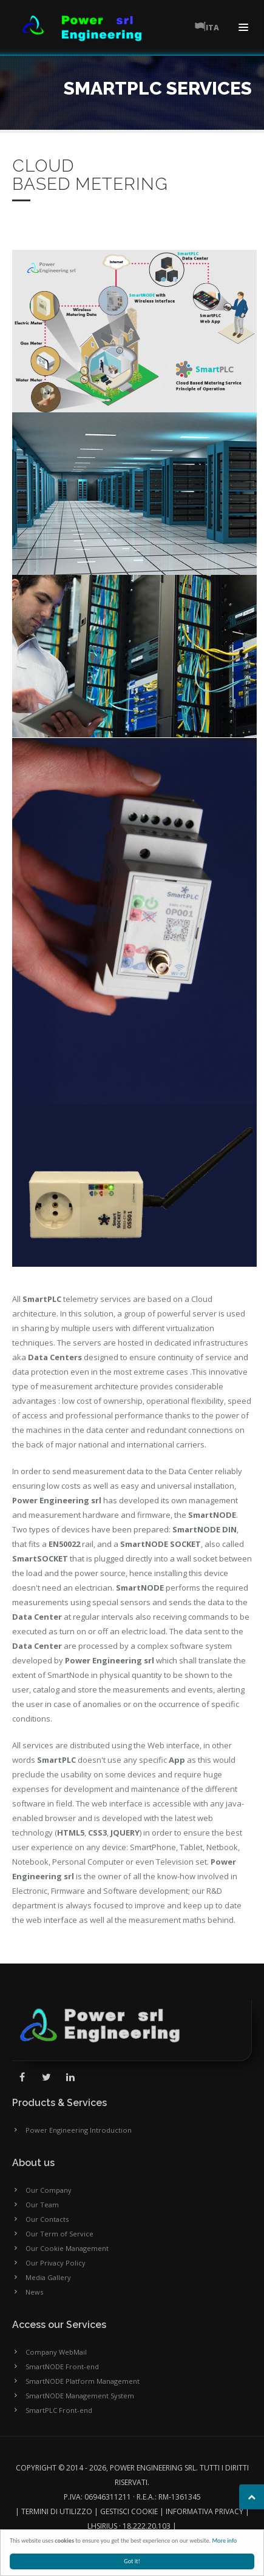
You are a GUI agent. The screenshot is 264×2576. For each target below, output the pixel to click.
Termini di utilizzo (56, 2511)
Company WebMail (56, 2351)
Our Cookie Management (67, 2248)
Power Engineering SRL (153, 2468)
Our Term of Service (59, 2233)
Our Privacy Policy (55, 2262)
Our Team (42, 2204)
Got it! (132, 2561)
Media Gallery (48, 2277)
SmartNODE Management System (79, 2395)
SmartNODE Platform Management (82, 2381)
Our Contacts (47, 2219)
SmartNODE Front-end (62, 2366)
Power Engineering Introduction (78, 2130)
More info (224, 2540)
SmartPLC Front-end (58, 2410)
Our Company (48, 2190)
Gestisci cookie (129, 2511)
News (34, 2291)
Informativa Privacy (204, 2511)
